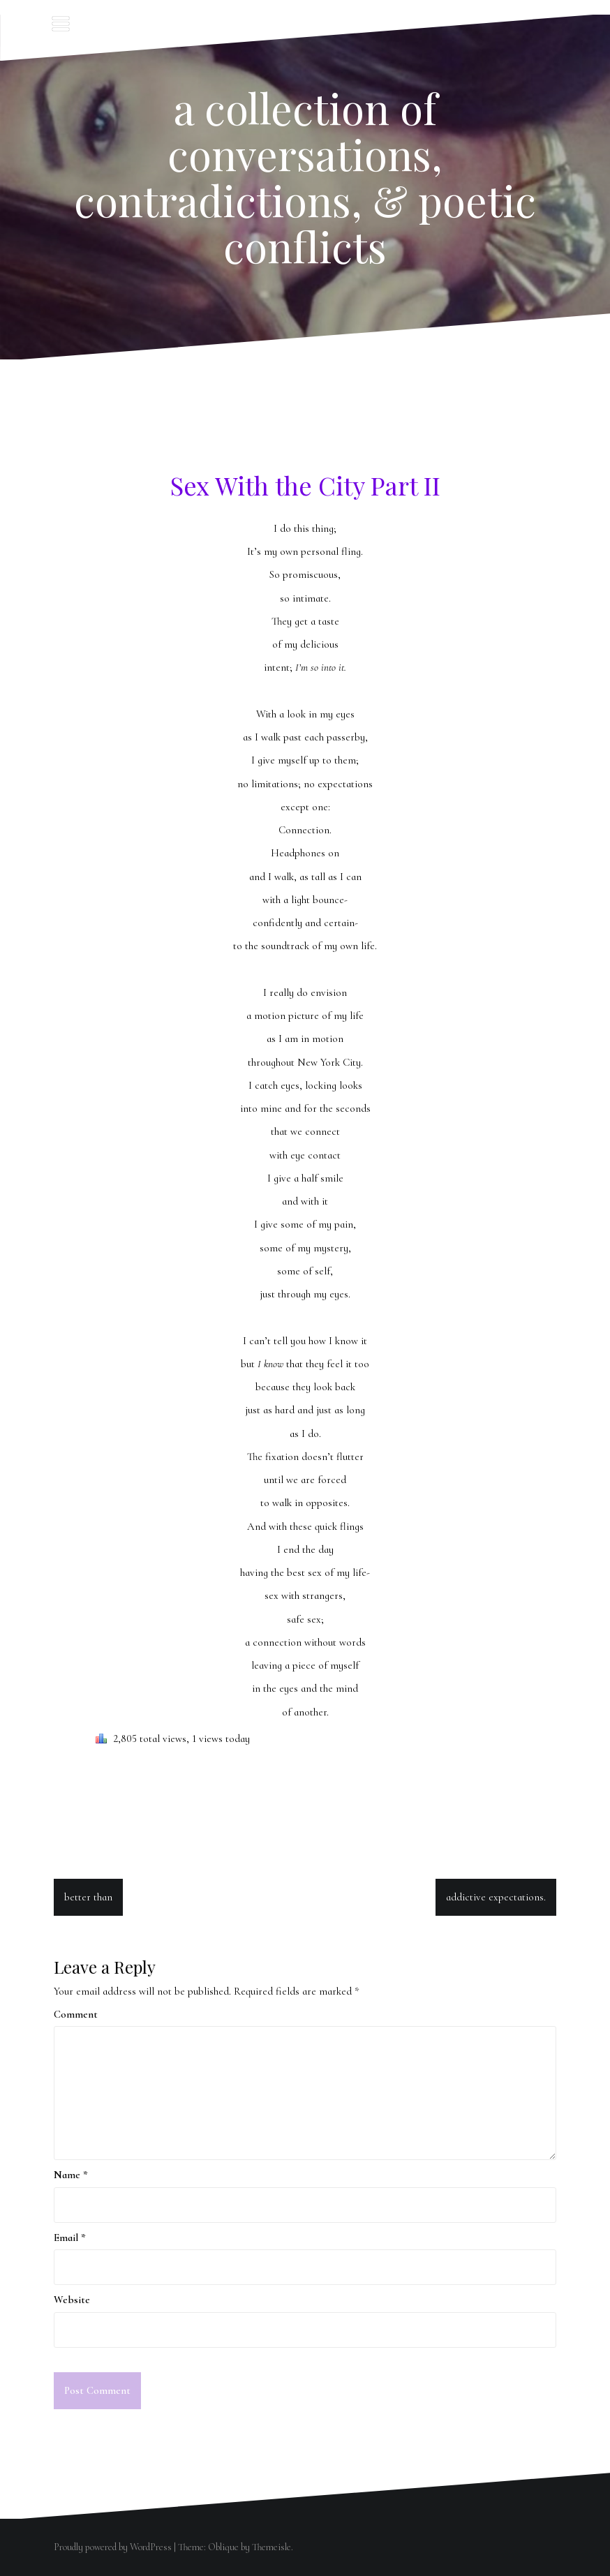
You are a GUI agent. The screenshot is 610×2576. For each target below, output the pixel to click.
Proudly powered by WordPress (113, 2547)
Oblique (223, 2547)
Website (72, 2299)
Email (70, 2237)
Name (71, 2174)
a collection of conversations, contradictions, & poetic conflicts (305, 177)
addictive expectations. (496, 1897)
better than (88, 1897)
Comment (76, 2014)
